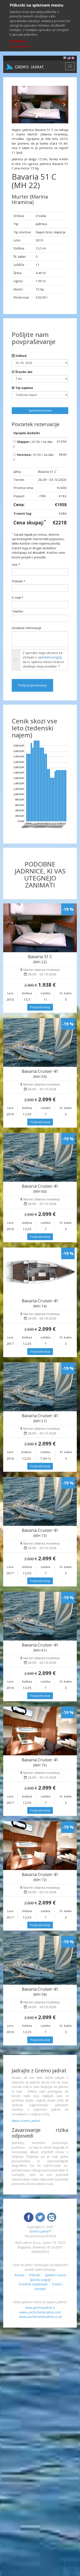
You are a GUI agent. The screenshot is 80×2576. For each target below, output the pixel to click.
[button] (16, 104)
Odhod (19, 356)
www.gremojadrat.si (40, 2307)
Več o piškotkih (20, 46)
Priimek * (18, 581)
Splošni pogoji (40, 2279)
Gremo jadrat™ (40, 2231)
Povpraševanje (40, 1007)
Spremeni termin (40, 410)
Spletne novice (55, 2275)
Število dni (22, 372)
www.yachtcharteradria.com (40, 2312)
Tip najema (22, 388)
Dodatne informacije (26, 628)
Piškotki (34, 2275)
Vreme (56, 2284)
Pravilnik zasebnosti (32, 2284)
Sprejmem (18, 41)
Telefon (17, 611)
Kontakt (40, 2289)
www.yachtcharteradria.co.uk (40, 2316)
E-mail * (17, 597)
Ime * (16, 564)
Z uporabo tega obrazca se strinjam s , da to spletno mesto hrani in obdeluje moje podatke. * (43, 659)
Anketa (19, 2275)
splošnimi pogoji (49, 657)
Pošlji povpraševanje (32, 685)
